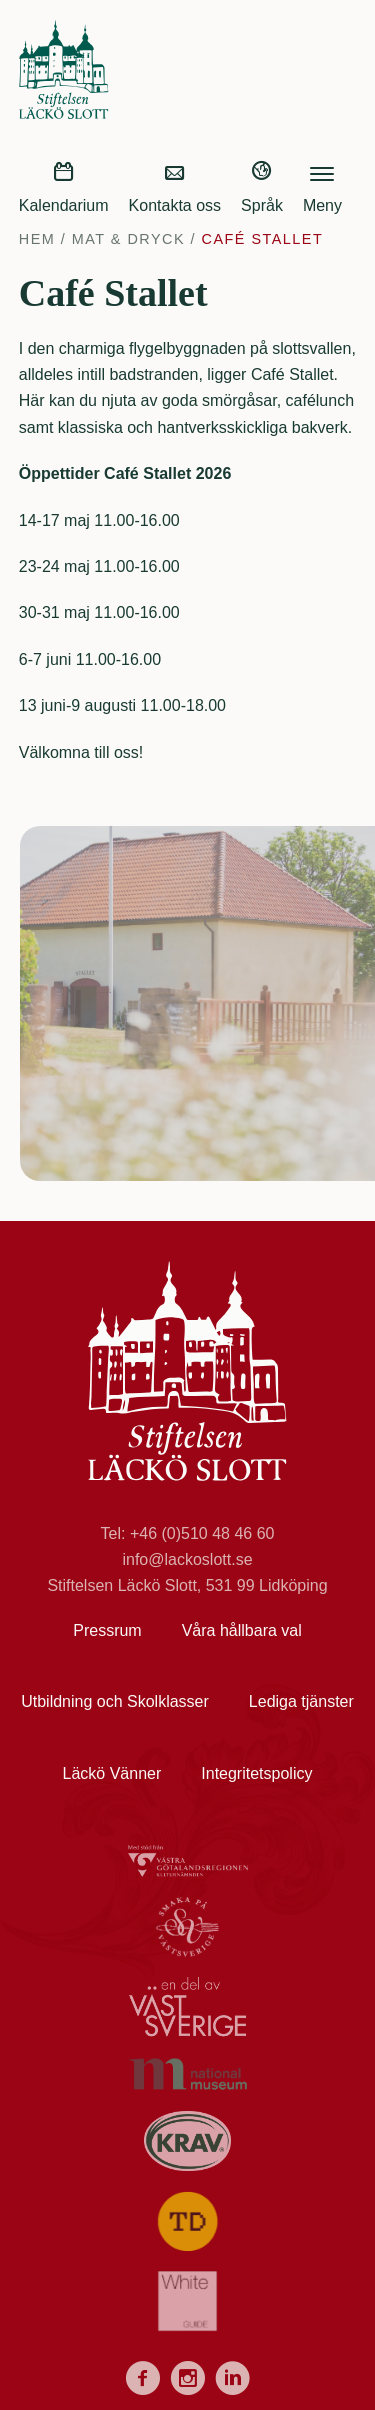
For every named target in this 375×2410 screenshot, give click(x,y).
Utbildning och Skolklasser (115, 1701)
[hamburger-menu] (322, 171)
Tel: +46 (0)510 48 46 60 (188, 1533)
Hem (37, 239)
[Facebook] (142, 2381)
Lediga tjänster (301, 1701)
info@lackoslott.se (187, 1559)
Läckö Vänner (112, 1773)
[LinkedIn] (232, 2381)
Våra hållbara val (242, 1630)
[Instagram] (187, 2381)
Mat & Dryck (128, 239)
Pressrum (107, 1630)
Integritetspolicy (256, 1773)
